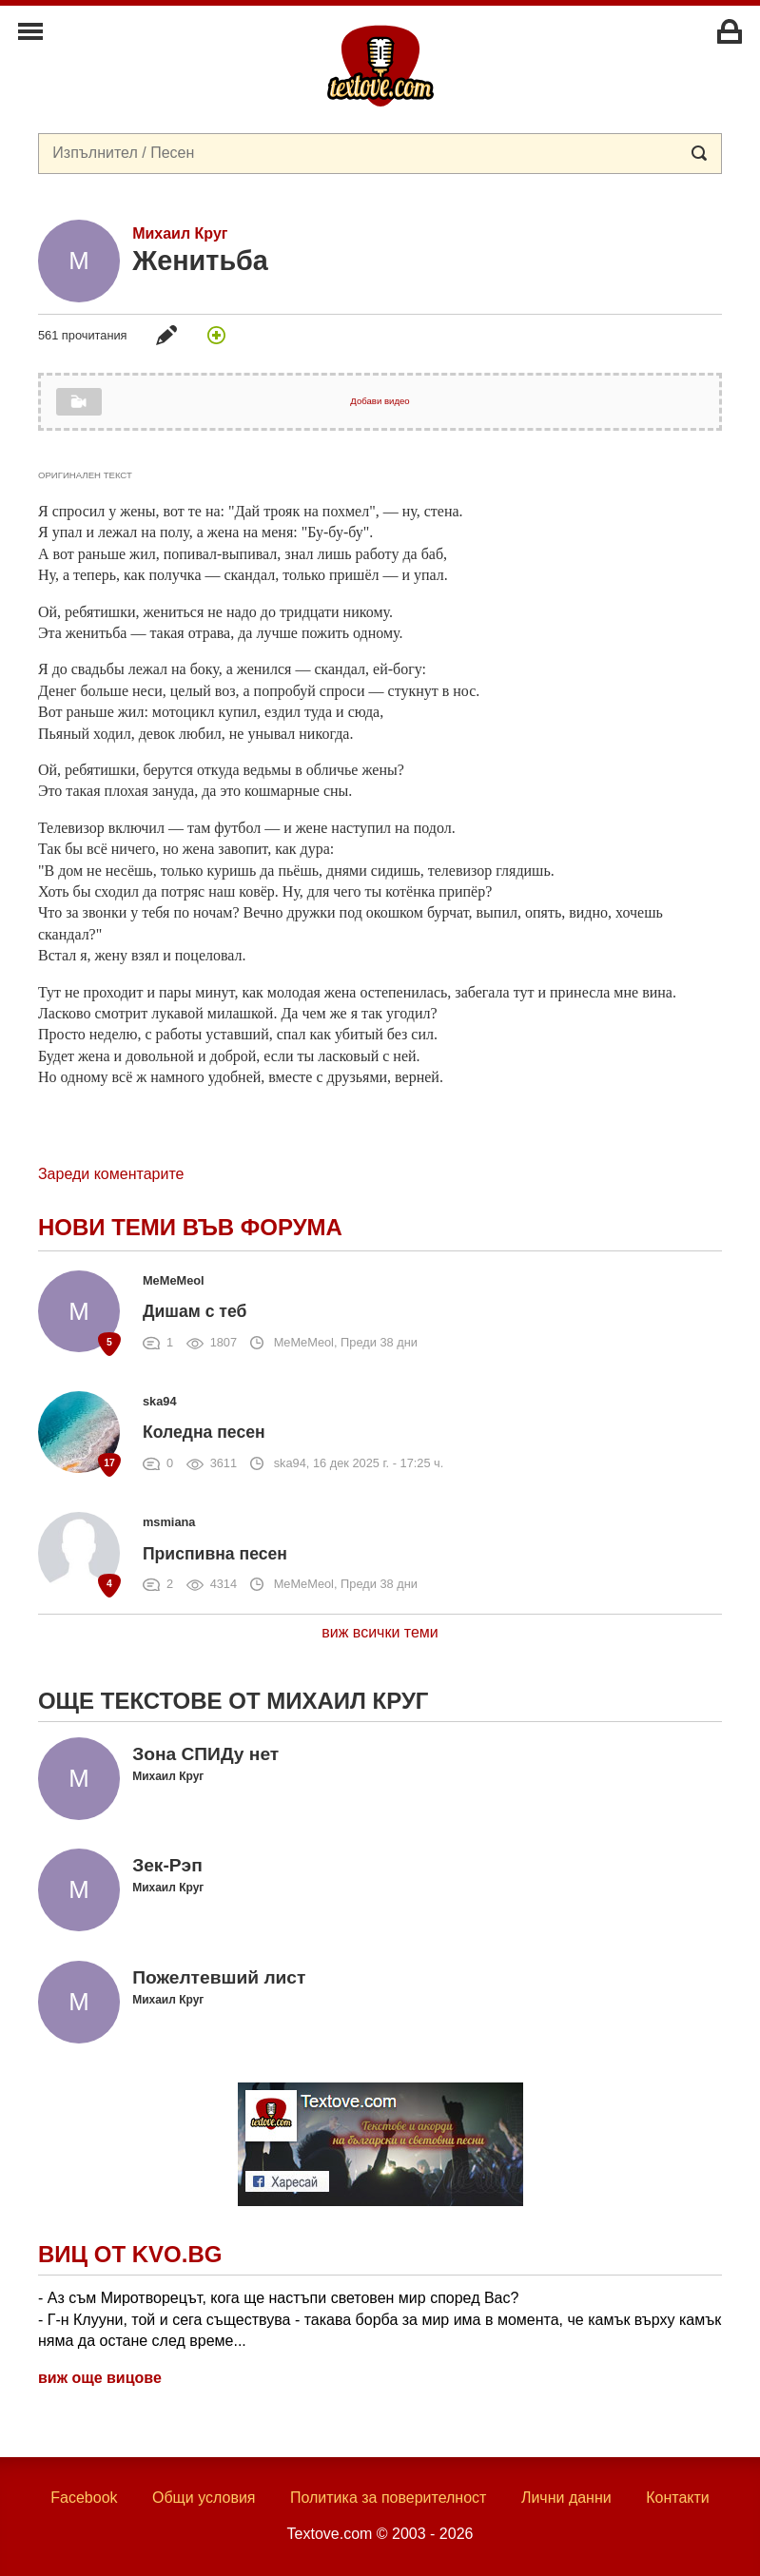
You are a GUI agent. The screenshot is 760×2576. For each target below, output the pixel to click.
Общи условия (204, 2497)
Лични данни (566, 2497)
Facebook (83, 2497)
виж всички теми (380, 1632)
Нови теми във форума (190, 1227)
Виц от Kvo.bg (130, 2254)
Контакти (678, 2497)
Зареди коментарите (111, 1174)
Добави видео (379, 401)
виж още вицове (100, 2378)
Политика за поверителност (388, 2497)
